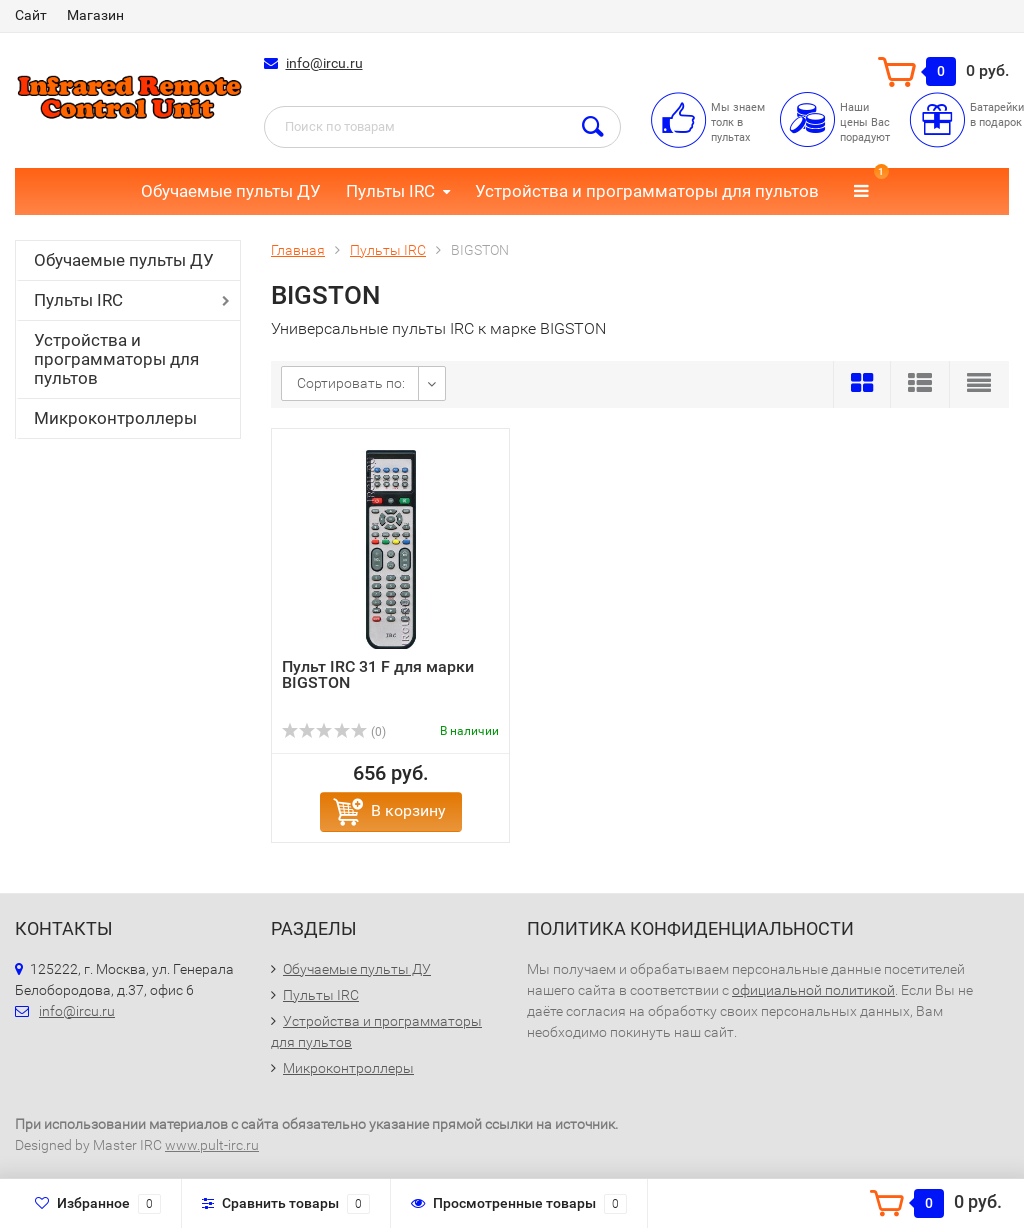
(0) (334, 732)
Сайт (31, 15)
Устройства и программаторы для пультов (647, 191)
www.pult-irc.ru (212, 1145)
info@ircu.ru (324, 63)
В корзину (408, 810)
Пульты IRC (390, 191)
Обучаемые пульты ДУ (231, 191)
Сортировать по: (351, 383)
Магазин (95, 15)
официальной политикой (813, 990)
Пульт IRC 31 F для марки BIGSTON (378, 674)
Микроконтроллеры (115, 418)
